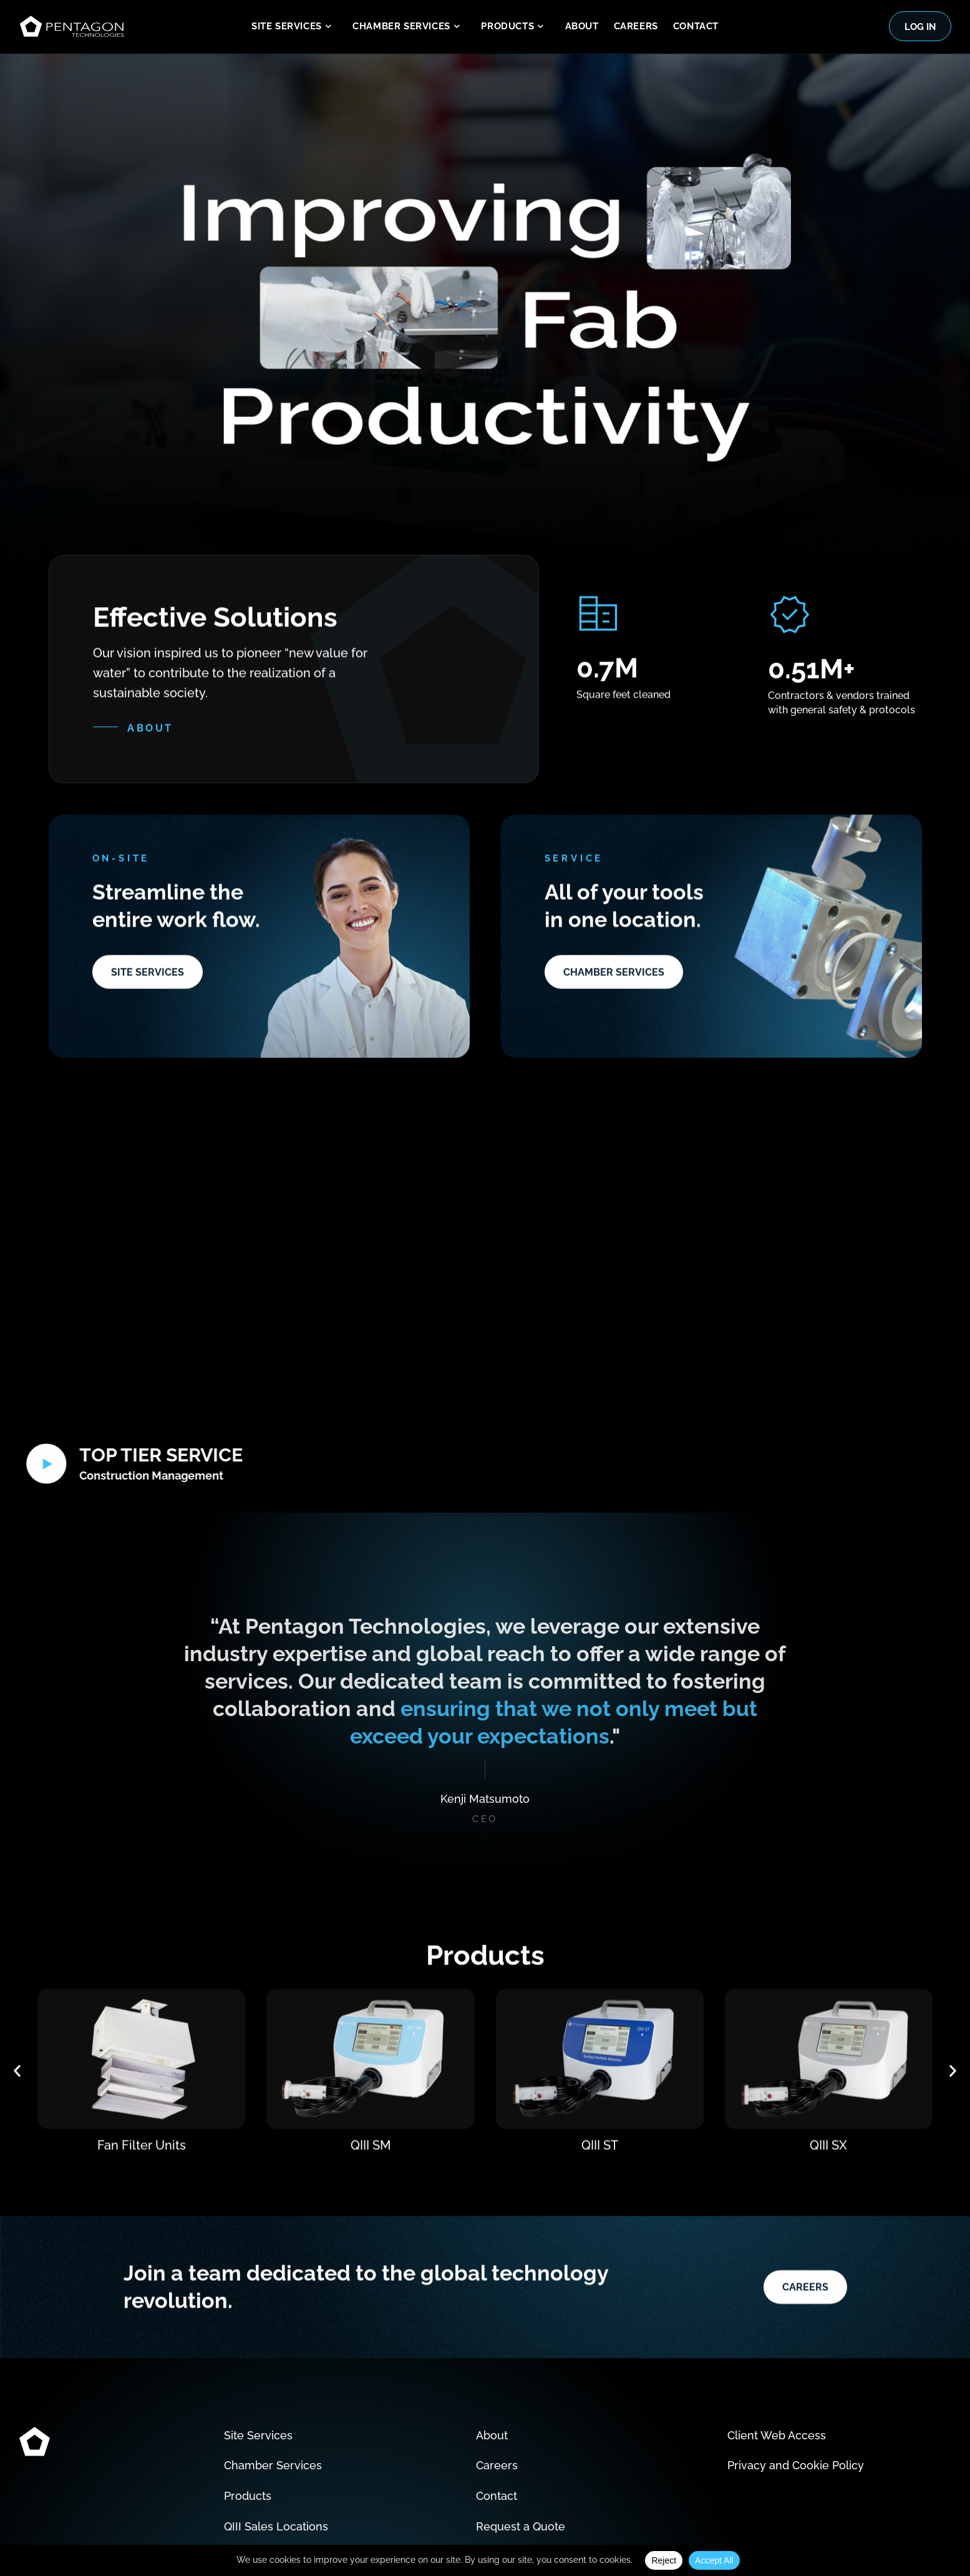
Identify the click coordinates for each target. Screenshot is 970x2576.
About (582, 26)
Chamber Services (409, 26)
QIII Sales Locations (276, 2472)
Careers (636, 26)
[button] (17, 2078)
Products (515, 26)
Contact (696, 26)
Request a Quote (520, 2472)
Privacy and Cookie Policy (795, 2411)
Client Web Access (776, 2381)
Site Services (294, 26)
